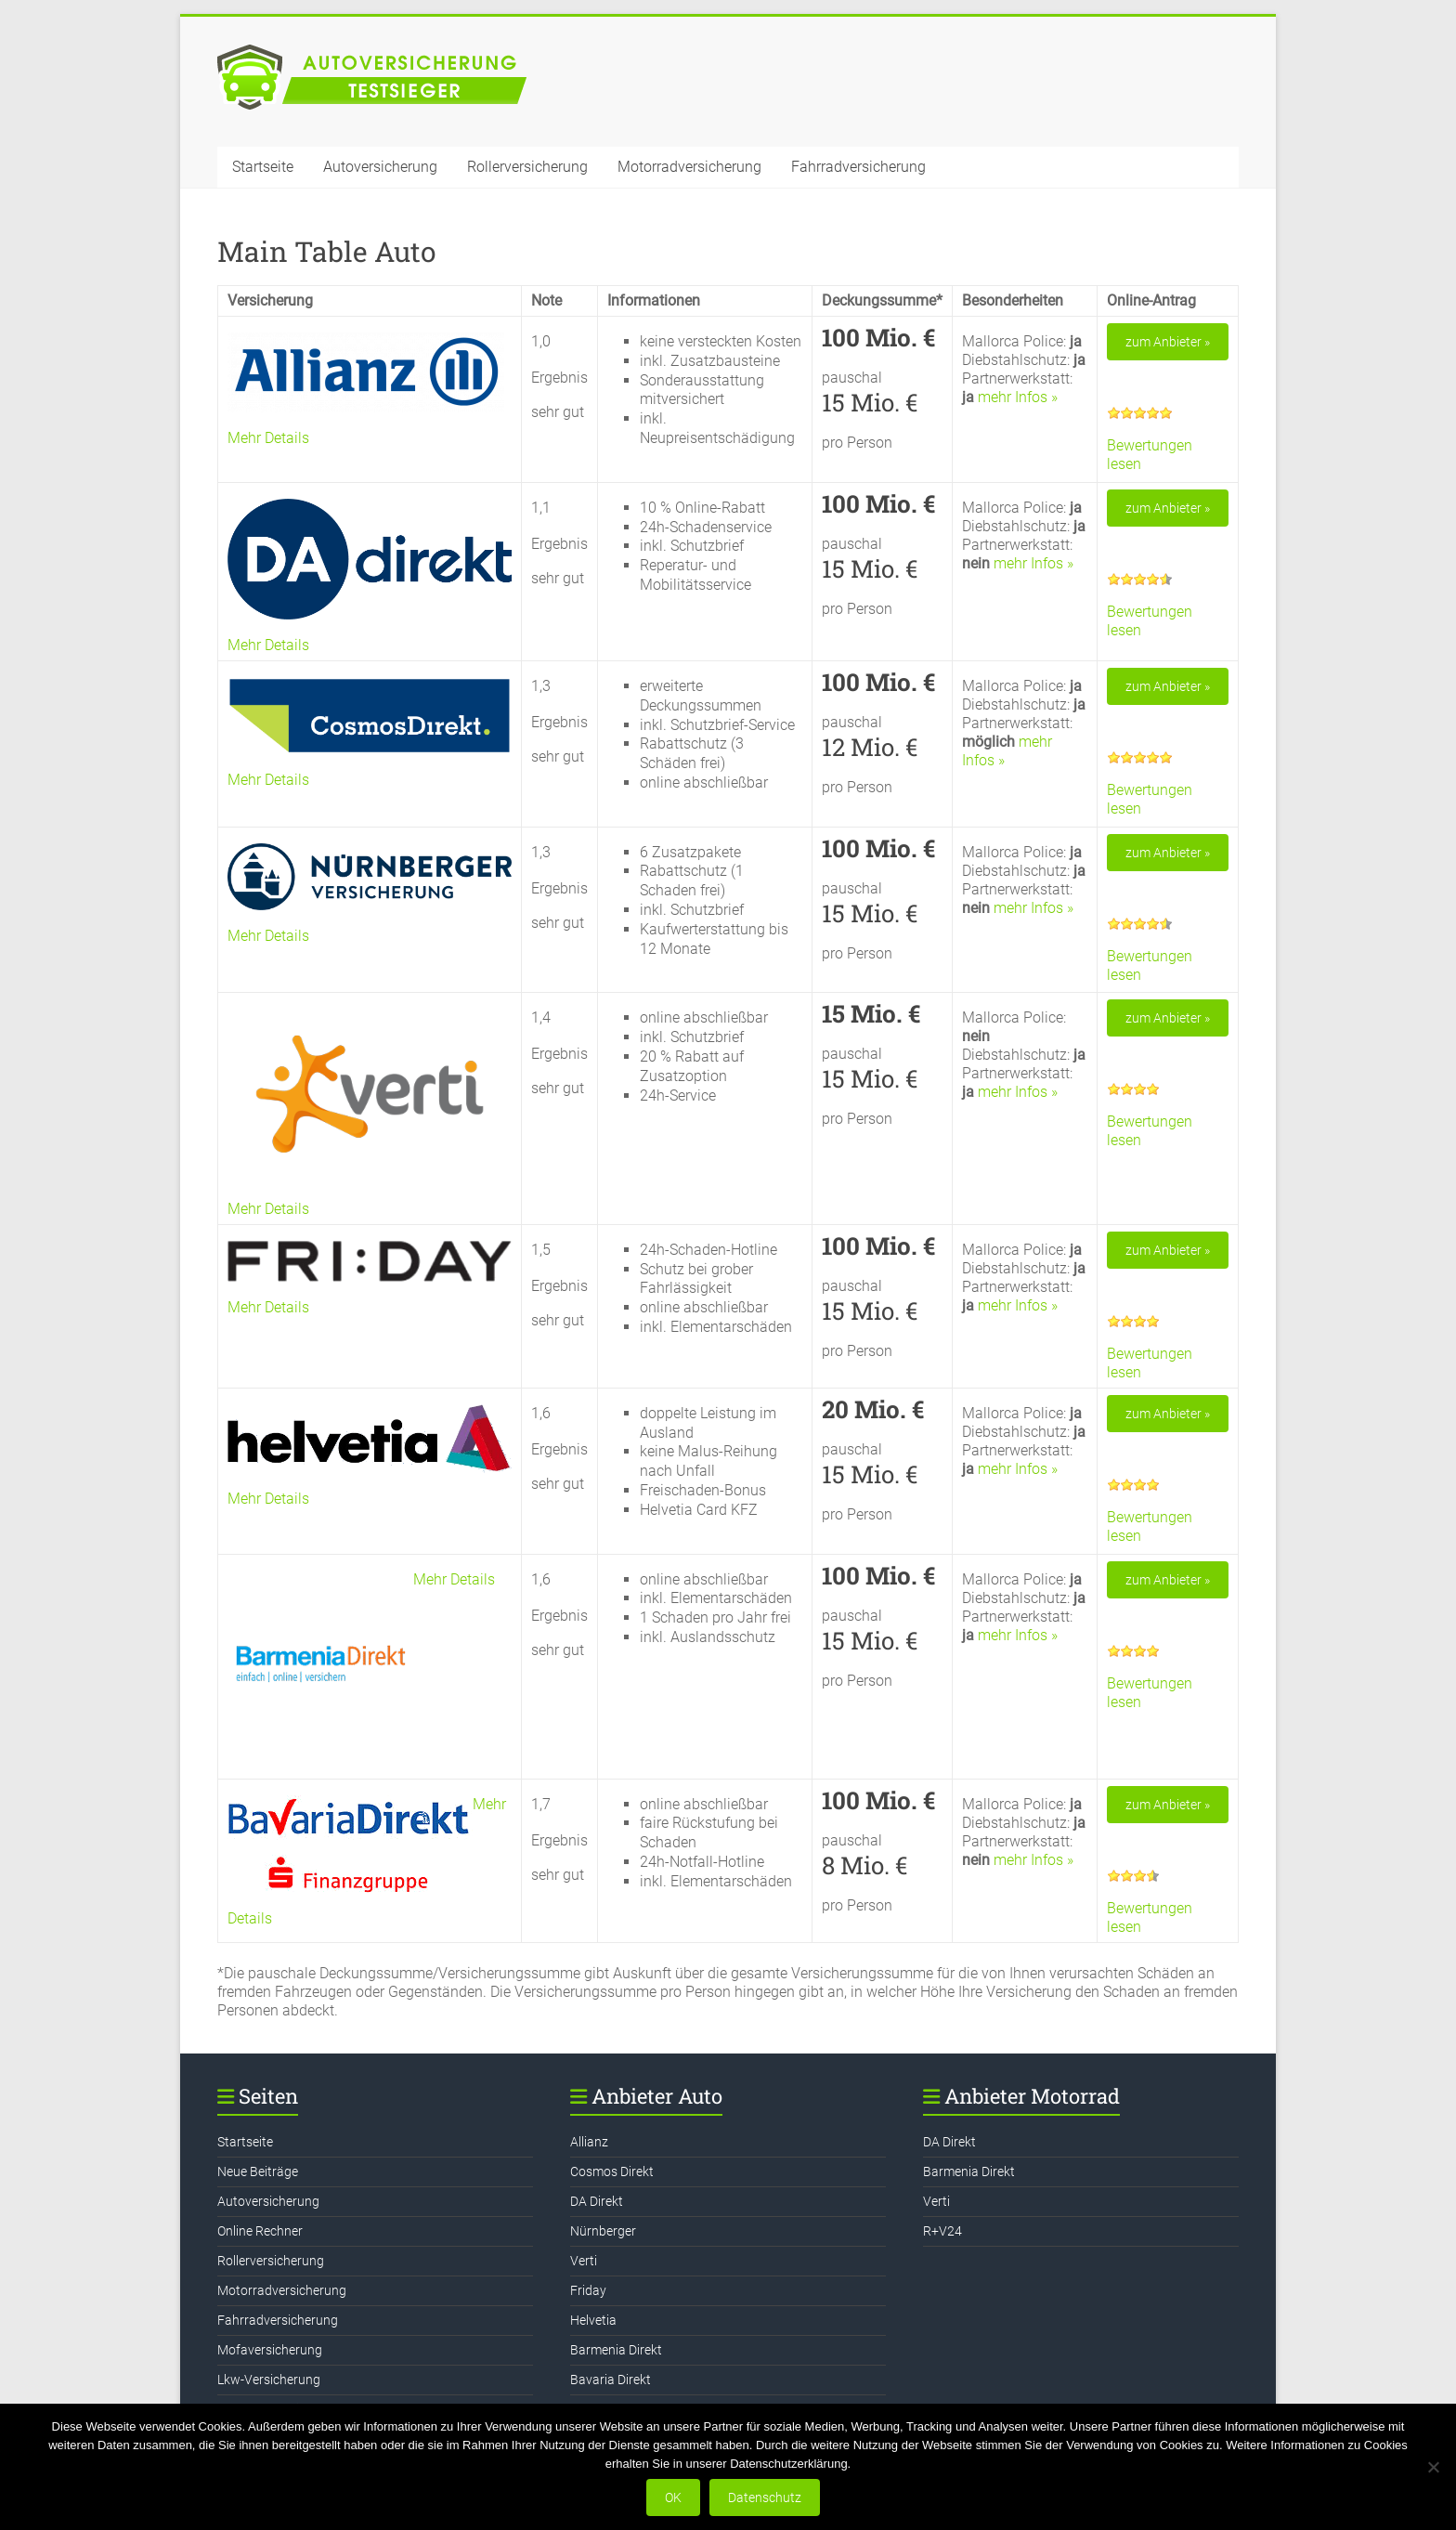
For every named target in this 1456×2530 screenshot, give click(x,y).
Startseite (262, 167)
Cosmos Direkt (612, 2171)
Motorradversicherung (689, 167)
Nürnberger (603, 2231)
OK (673, 2497)
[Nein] (1433, 2467)
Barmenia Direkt (616, 2349)
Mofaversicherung (269, 2349)
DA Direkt (596, 2201)
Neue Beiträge (257, 2171)
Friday (588, 2290)
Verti (583, 2260)
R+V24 (942, 2231)
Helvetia (593, 2320)
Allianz (589, 2141)
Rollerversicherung (527, 167)
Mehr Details (268, 438)
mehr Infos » (1018, 397)
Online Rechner (260, 2231)
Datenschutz (764, 2497)
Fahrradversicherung (858, 167)
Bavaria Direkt (610, 2379)
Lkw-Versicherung (268, 2379)
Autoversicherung (380, 167)
